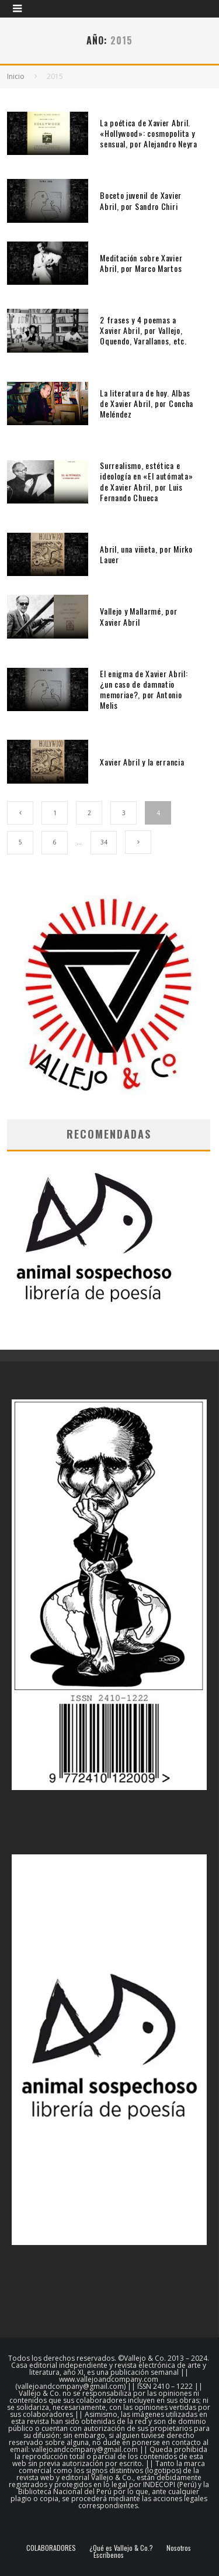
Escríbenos (108, 2554)
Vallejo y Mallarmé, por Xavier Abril (138, 616)
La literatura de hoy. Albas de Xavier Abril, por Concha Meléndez (146, 403)
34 (103, 842)
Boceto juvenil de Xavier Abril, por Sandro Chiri (141, 200)
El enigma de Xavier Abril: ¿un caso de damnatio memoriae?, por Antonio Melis (143, 689)
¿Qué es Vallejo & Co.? (121, 2547)
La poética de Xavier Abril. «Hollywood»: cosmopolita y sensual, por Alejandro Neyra (148, 133)
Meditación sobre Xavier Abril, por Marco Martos (141, 262)
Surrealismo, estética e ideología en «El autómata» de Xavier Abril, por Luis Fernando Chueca (146, 481)
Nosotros (178, 2547)
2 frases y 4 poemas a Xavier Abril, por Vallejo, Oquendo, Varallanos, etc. (143, 330)
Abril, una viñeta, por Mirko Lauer (146, 554)
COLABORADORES (51, 2547)
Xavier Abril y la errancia (142, 762)
